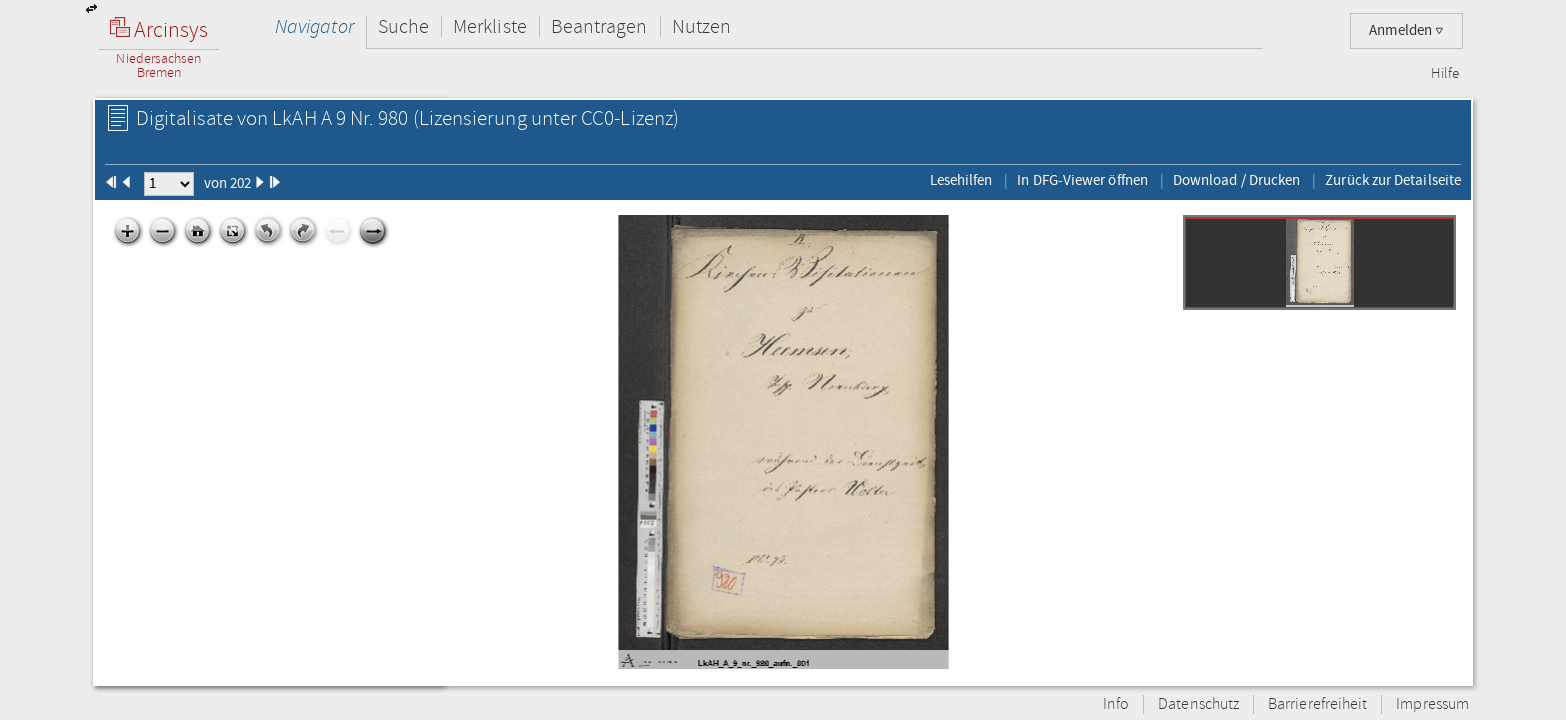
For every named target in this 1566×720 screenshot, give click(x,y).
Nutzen (701, 26)
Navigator (314, 26)
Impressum (1432, 704)
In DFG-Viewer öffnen (1082, 180)
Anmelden (1406, 30)
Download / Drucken (1236, 180)
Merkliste (490, 26)
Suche (403, 26)
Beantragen (599, 26)
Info (1116, 704)
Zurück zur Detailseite (1393, 180)
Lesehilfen (961, 180)
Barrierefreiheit (1317, 704)
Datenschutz (1198, 704)
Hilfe (1445, 74)
